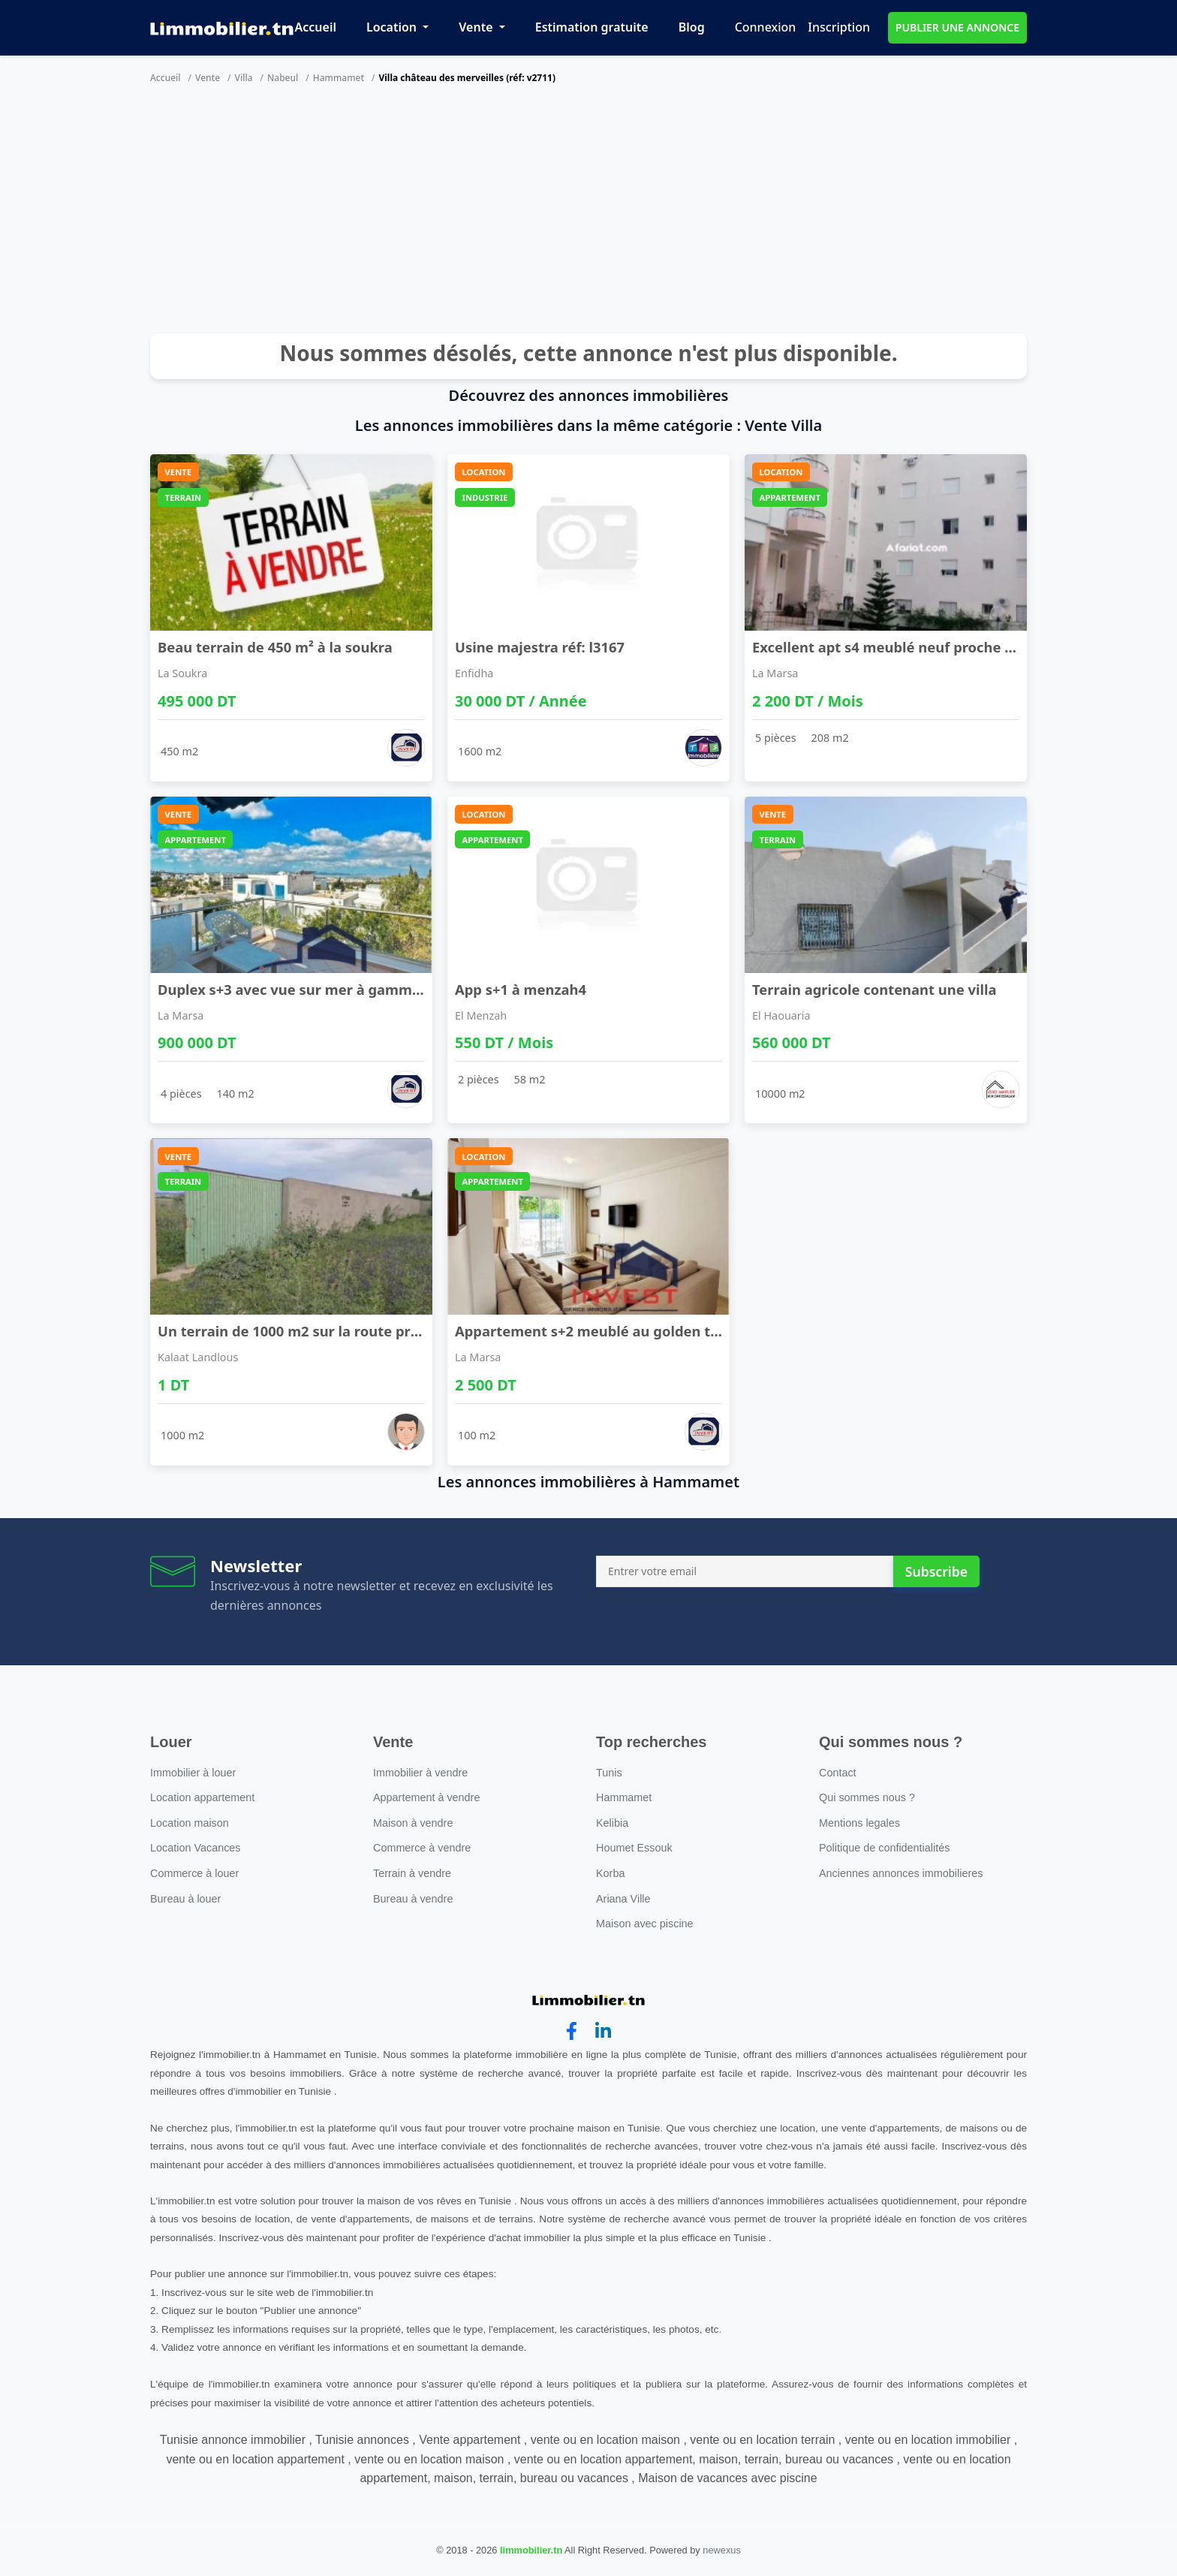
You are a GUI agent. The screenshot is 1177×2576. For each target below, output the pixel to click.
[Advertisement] (588, 213)
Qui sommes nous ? (867, 1797)
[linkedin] (603, 2031)
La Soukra (182, 673)
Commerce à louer (194, 1873)
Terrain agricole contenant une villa (874, 989)
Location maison (189, 1823)
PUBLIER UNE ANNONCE (957, 27)
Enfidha (474, 673)
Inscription (839, 27)
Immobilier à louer (193, 1773)
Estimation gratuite (592, 27)
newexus (722, 2550)
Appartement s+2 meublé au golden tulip (595, 1330)
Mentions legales (859, 1823)
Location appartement (202, 1797)
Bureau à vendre (413, 1899)
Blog (692, 27)
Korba (610, 1873)
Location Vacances (195, 1848)
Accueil (315, 27)
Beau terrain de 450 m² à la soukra (275, 646)
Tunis (609, 1773)
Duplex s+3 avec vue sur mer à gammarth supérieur (335, 989)
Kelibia (612, 1823)
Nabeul (282, 77)
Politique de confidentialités (884, 1848)
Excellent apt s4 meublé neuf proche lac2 (892, 646)
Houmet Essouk (634, 1848)
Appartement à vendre (426, 1797)
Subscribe (936, 1571)
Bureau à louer (185, 1899)
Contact (837, 1773)
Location (393, 27)
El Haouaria (781, 1015)
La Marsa (775, 673)
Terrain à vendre (412, 1873)
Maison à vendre (413, 1823)
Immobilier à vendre (420, 1773)
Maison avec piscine (645, 1924)
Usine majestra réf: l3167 (540, 646)
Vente (477, 27)
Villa (244, 77)
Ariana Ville (623, 1899)
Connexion (765, 27)
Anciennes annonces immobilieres (901, 1873)
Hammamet (338, 77)
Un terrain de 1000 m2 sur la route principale (311, 1330)
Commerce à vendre (422, 1848)
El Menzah (481, 1015)
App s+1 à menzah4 (520, 989)
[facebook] (571, 2031)
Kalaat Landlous (198, 1357)
